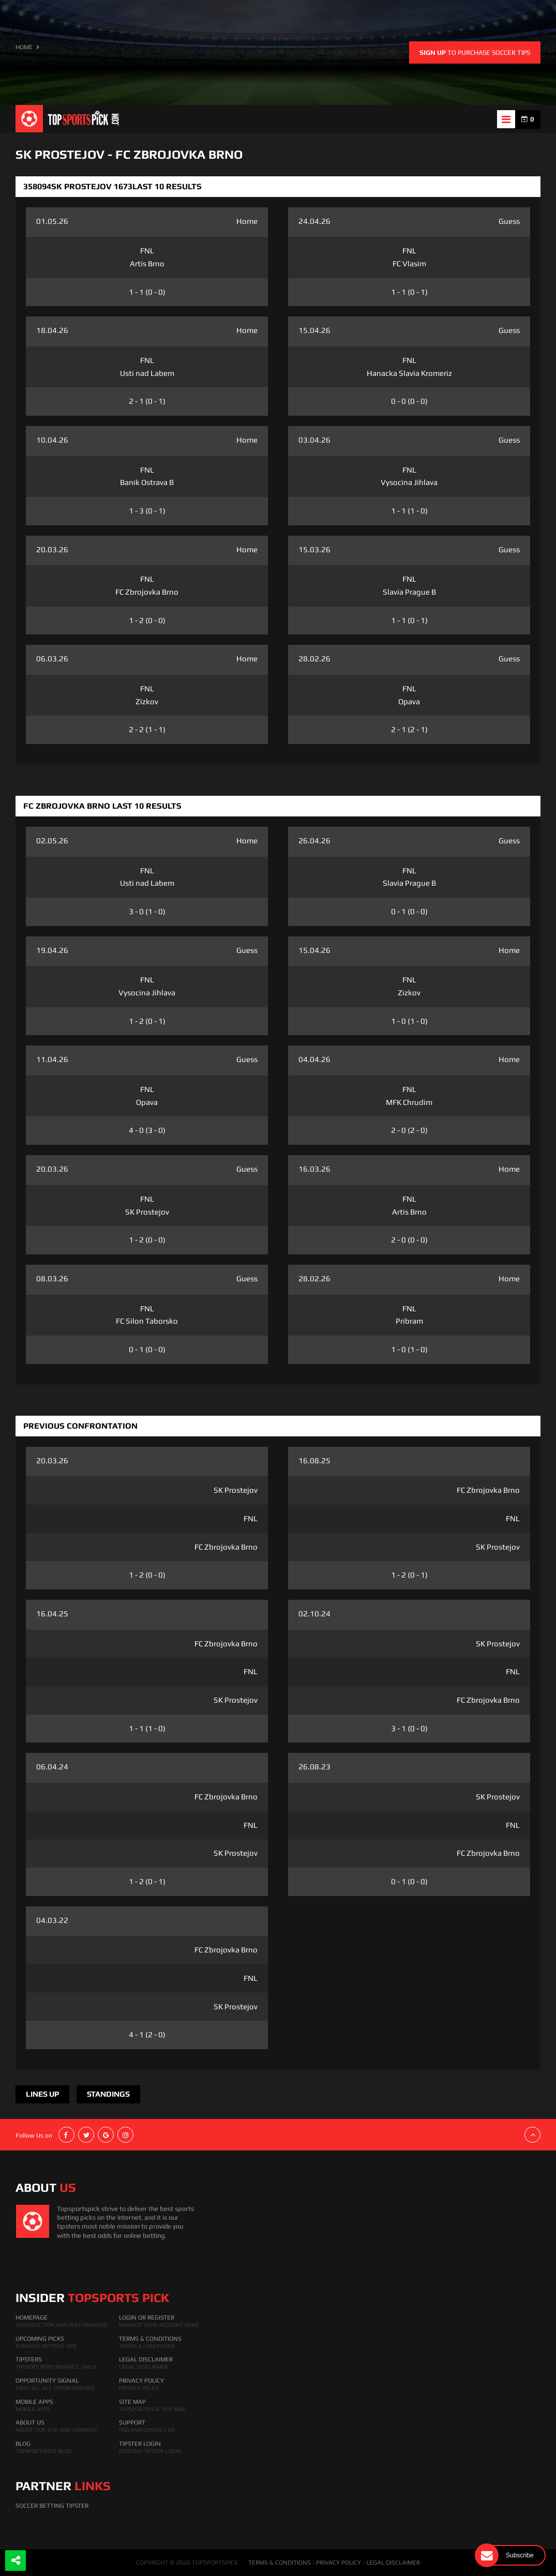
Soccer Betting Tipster (52, 2506)
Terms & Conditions (150, 2339)
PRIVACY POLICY (338, 2562)
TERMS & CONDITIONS (279, 2562)
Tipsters (29, 2359)
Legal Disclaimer (146, 2359)
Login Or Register (146, 2317)
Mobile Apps (34, 2402)
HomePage (32, 2317)
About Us (30, 2422)
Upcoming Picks (40, 2339)
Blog (23, 2444)
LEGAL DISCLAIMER (393, 2562)
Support (132, 2422)
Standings (108, 2093)
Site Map (132, 2402)
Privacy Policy (141, 2380)
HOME (24, 47)
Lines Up (42, 2093)
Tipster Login (140, 2444)
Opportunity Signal (47, 2380)
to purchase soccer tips (474, 52)
